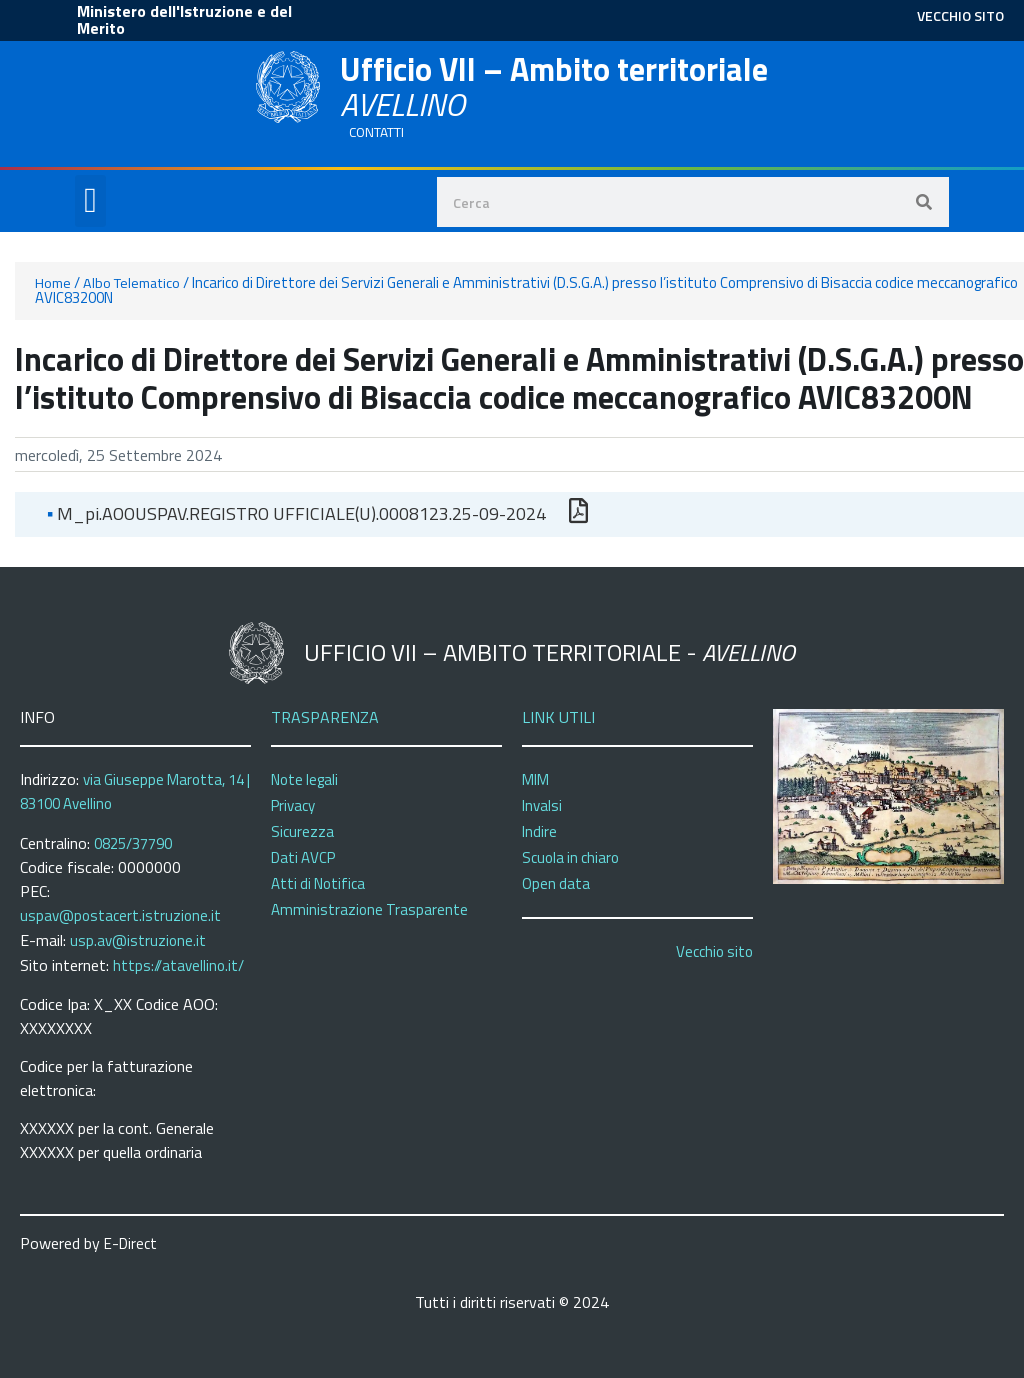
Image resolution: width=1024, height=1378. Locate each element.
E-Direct (130, 1243)
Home (53, 283)
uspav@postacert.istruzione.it (120, 915)
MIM (535, 779)
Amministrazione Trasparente (369, 909)
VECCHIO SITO (960, 15)
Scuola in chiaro (570, 857)
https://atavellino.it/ (178, 965)
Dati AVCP (303, 857)
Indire (539, 831)
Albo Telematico (131, 283)
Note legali (304, 779)
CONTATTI (376, 132)
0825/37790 (133, 843)
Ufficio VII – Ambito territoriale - (549, 652)
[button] (90, 201)
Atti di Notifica (318, 883)
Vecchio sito (714, 951)
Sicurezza (302, 831)
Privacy (293, 805)
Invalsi (542, 805)
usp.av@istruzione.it (138, 940)
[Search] (924, 202)
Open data (556, 883)
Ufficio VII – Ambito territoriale (554, 86)
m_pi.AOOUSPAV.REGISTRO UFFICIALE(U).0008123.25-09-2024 (296, 513)
